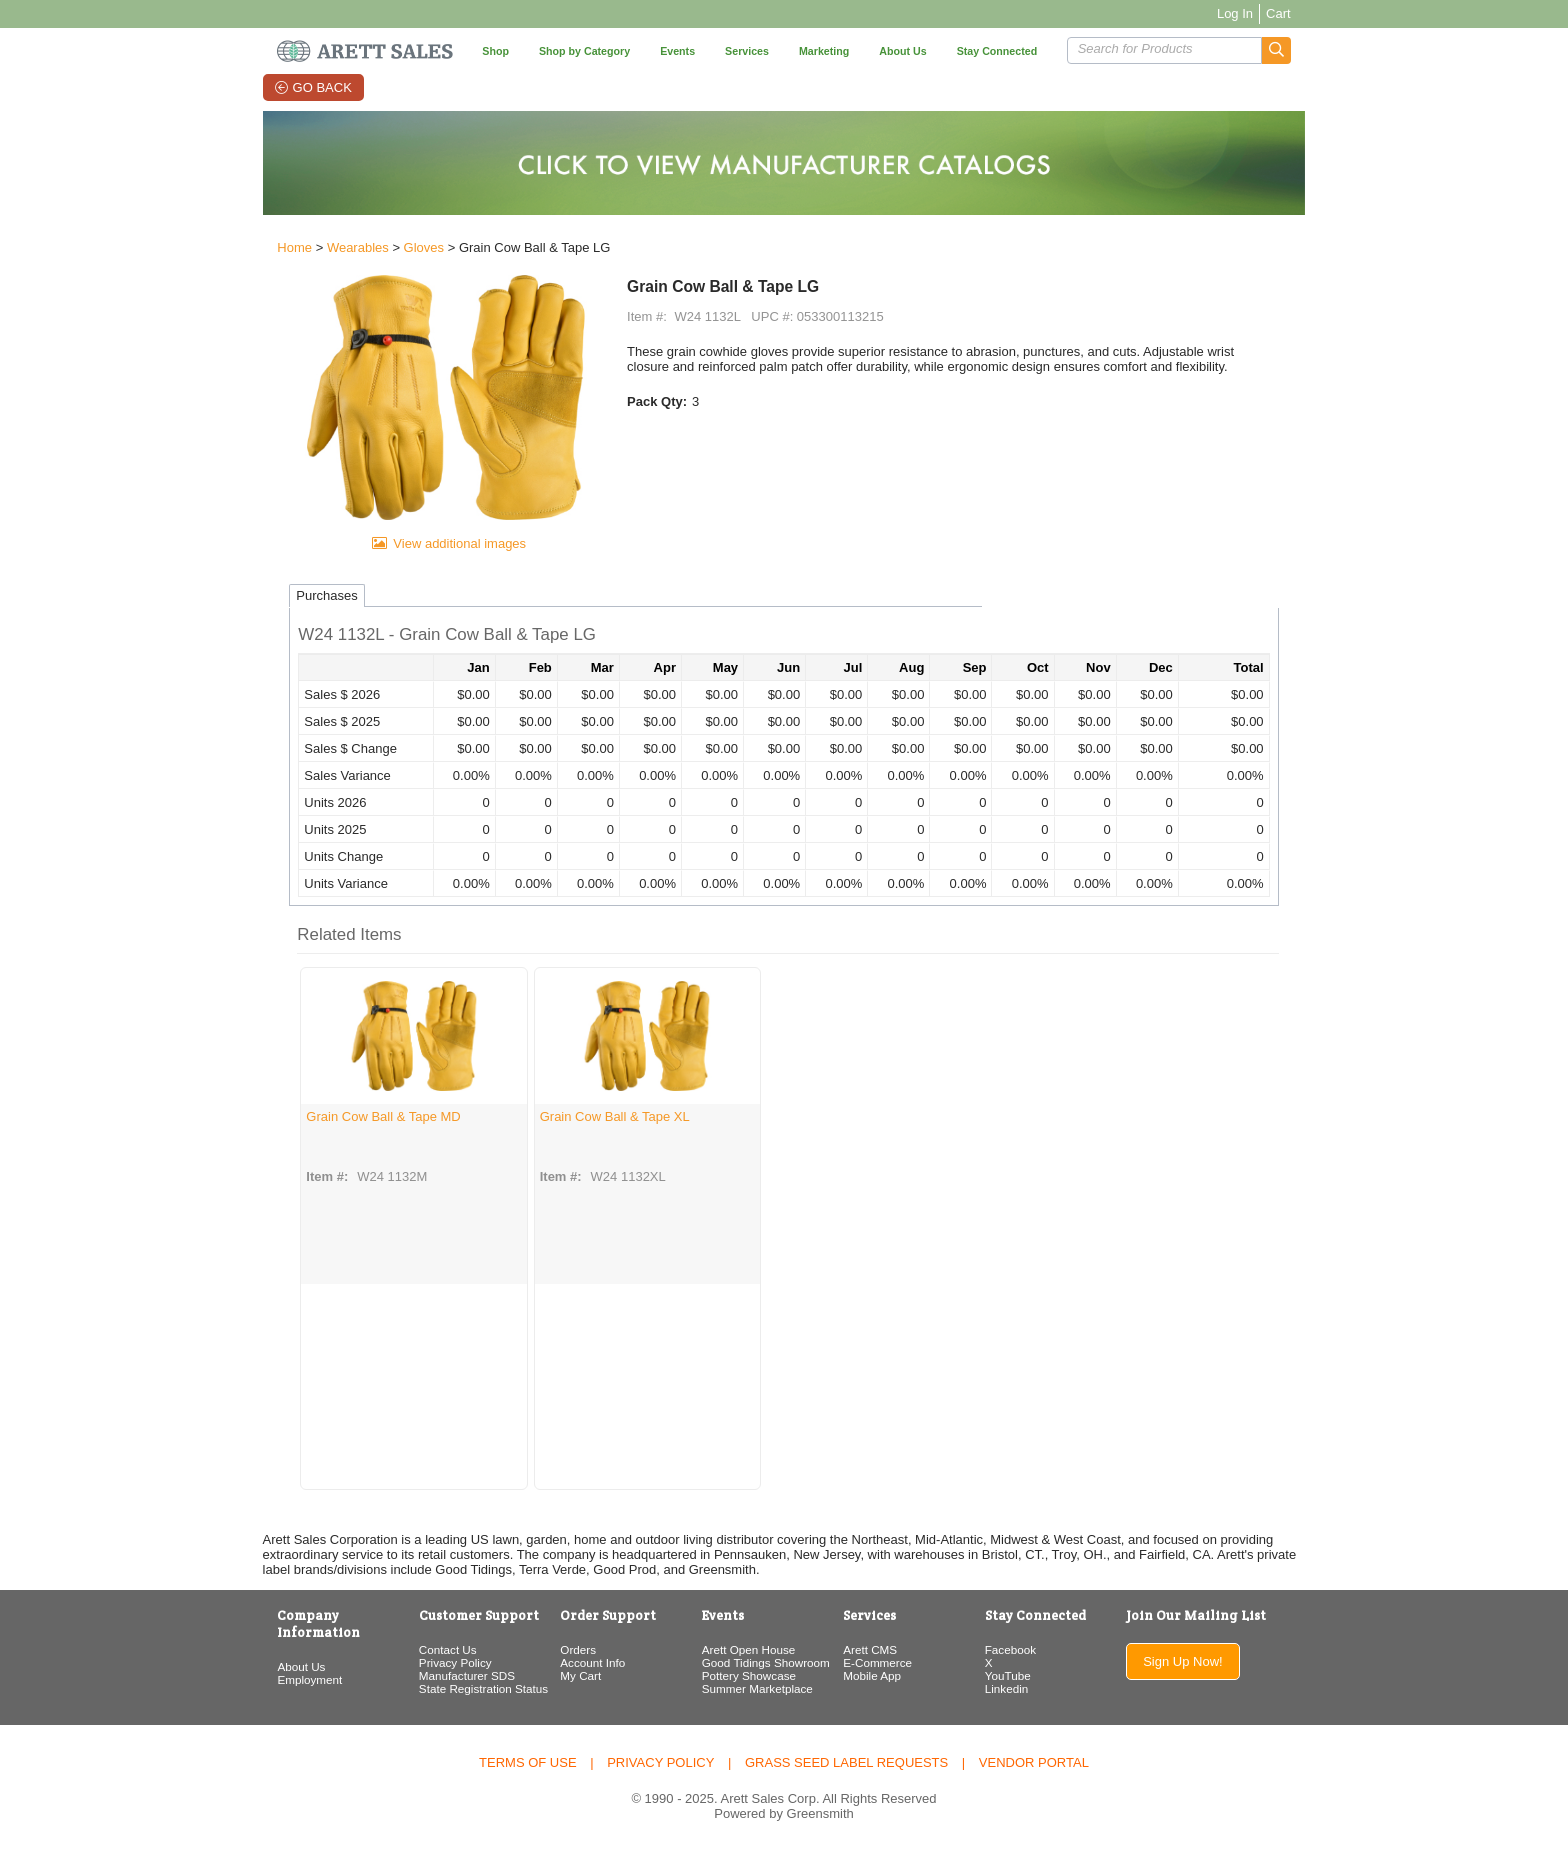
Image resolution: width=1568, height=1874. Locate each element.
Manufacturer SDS (443, 1698)
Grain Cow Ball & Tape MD (350, 1138)
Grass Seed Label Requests (846, 1785)
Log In (1268, 13)
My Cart (566, 1698)
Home (261, 251)
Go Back (303, 87)
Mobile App (876, 1698)
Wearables (325, 251)
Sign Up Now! (1209, 1684)
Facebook (1023, 1672)
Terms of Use (528, 1785)
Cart (1311, 13)
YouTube (1021, 1698)
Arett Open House (743, 1672)
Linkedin (1020, 1711)
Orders (564, 1672)
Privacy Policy (431, 1685)
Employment (276, 1685)
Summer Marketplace (751, 1711)
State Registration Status (459, 1711)
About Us (268, 1672)
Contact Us (424, 1672)
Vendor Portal (1034, 1785)
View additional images (437, 565)
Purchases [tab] (293, 618)
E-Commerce (881, 1685)
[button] (1309, 50)
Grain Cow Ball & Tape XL (580, 1138)
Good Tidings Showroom (760, 1685)
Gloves (390, 251)
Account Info (578, 1685)
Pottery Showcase (743, 1698)
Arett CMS (874, 1672)
